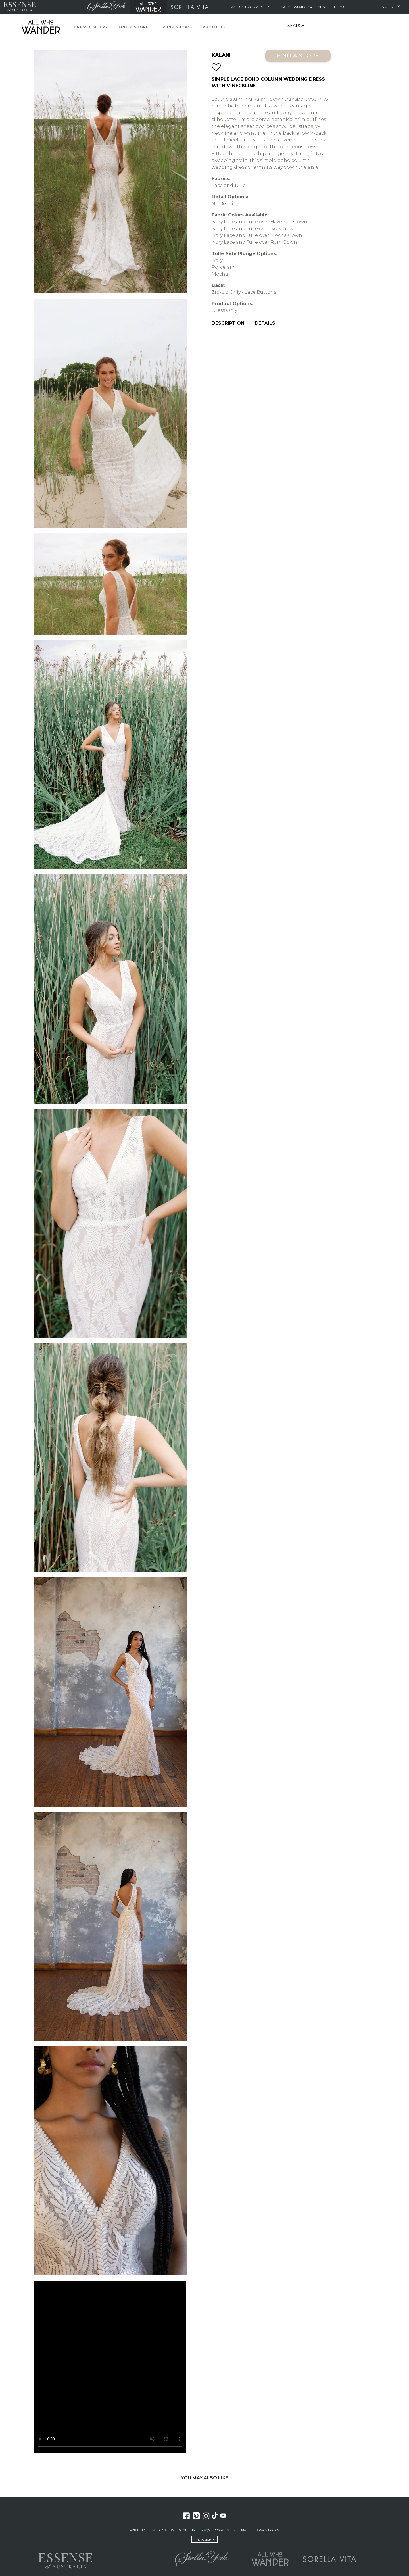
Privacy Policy (266, 2530)
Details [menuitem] (265, 323)
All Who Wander (148, 7)
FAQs (206, 2530)
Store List (188, 2530)
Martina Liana (61, 7)
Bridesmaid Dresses (302, 7)
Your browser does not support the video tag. (110, 2367)
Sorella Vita (189, 7)
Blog (340, 7)
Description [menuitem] (228, 323)
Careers (166, 2530)
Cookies (222, 2530)
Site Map (241, 2530)
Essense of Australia (19, 7)
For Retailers (142, 2530)
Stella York (106, 7)
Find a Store (134, 27)
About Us (214, 27)
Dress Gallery (91, 27)
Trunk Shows (176, 27)
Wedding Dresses (251, 7)
